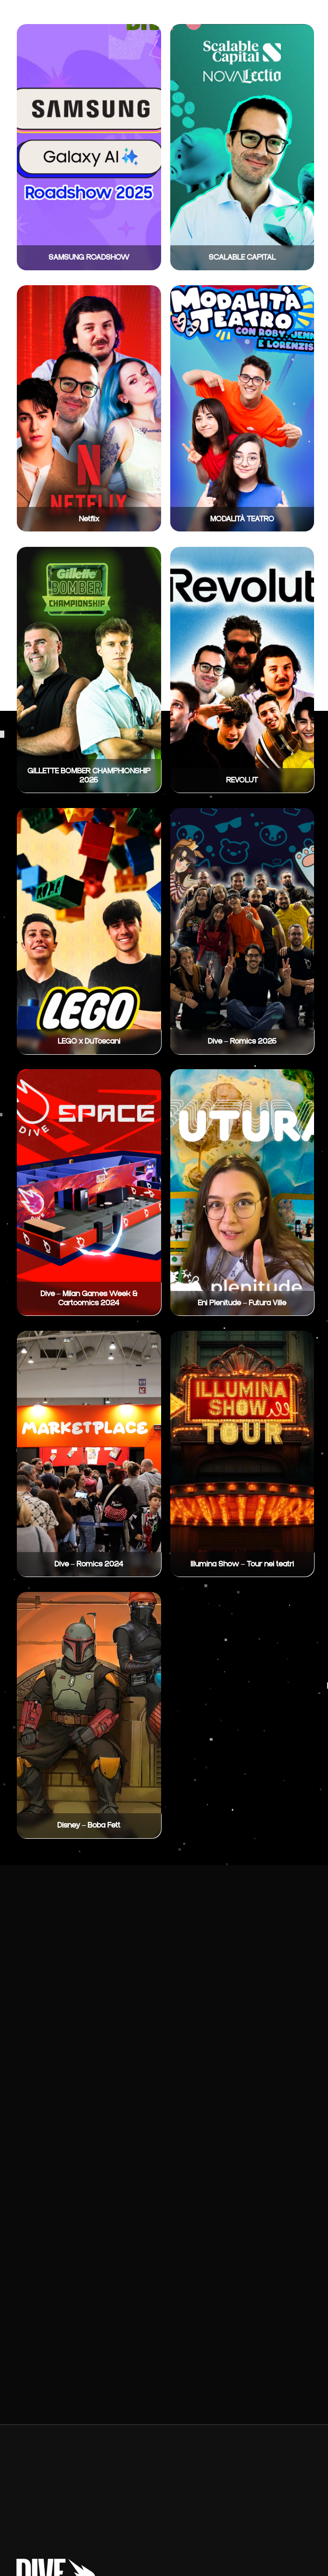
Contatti (270, 16)
